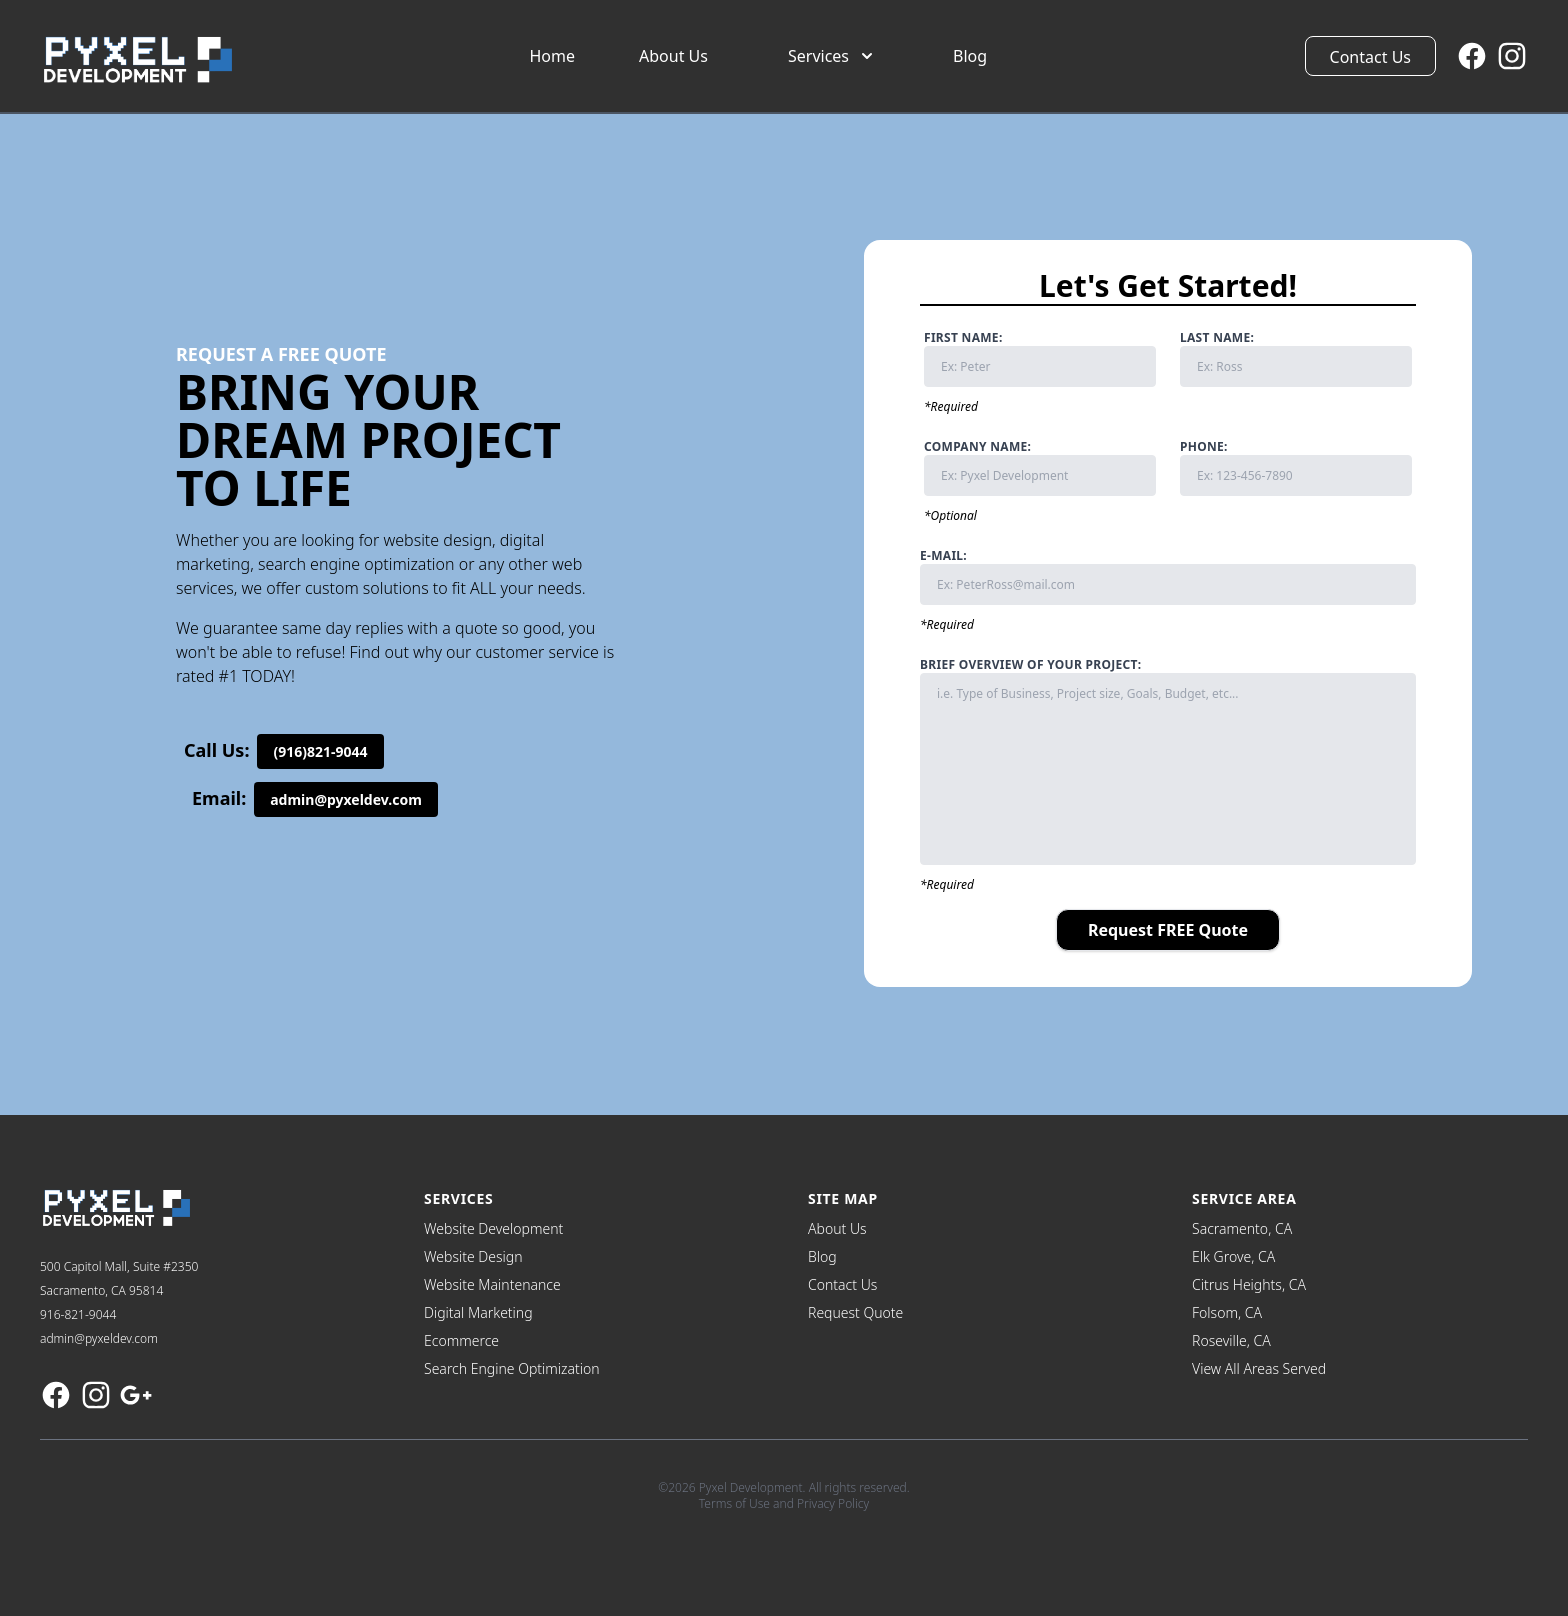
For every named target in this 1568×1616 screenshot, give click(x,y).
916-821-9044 (78, 1314)
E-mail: (1168, 576)
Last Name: (1296, 358)
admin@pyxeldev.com (346, 799)
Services (832, 56)
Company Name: (1040, 467)
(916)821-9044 (320, 751)
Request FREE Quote (1168, 930)
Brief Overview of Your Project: (1168, 761)
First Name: (1040, 358)
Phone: (1296, 467)
